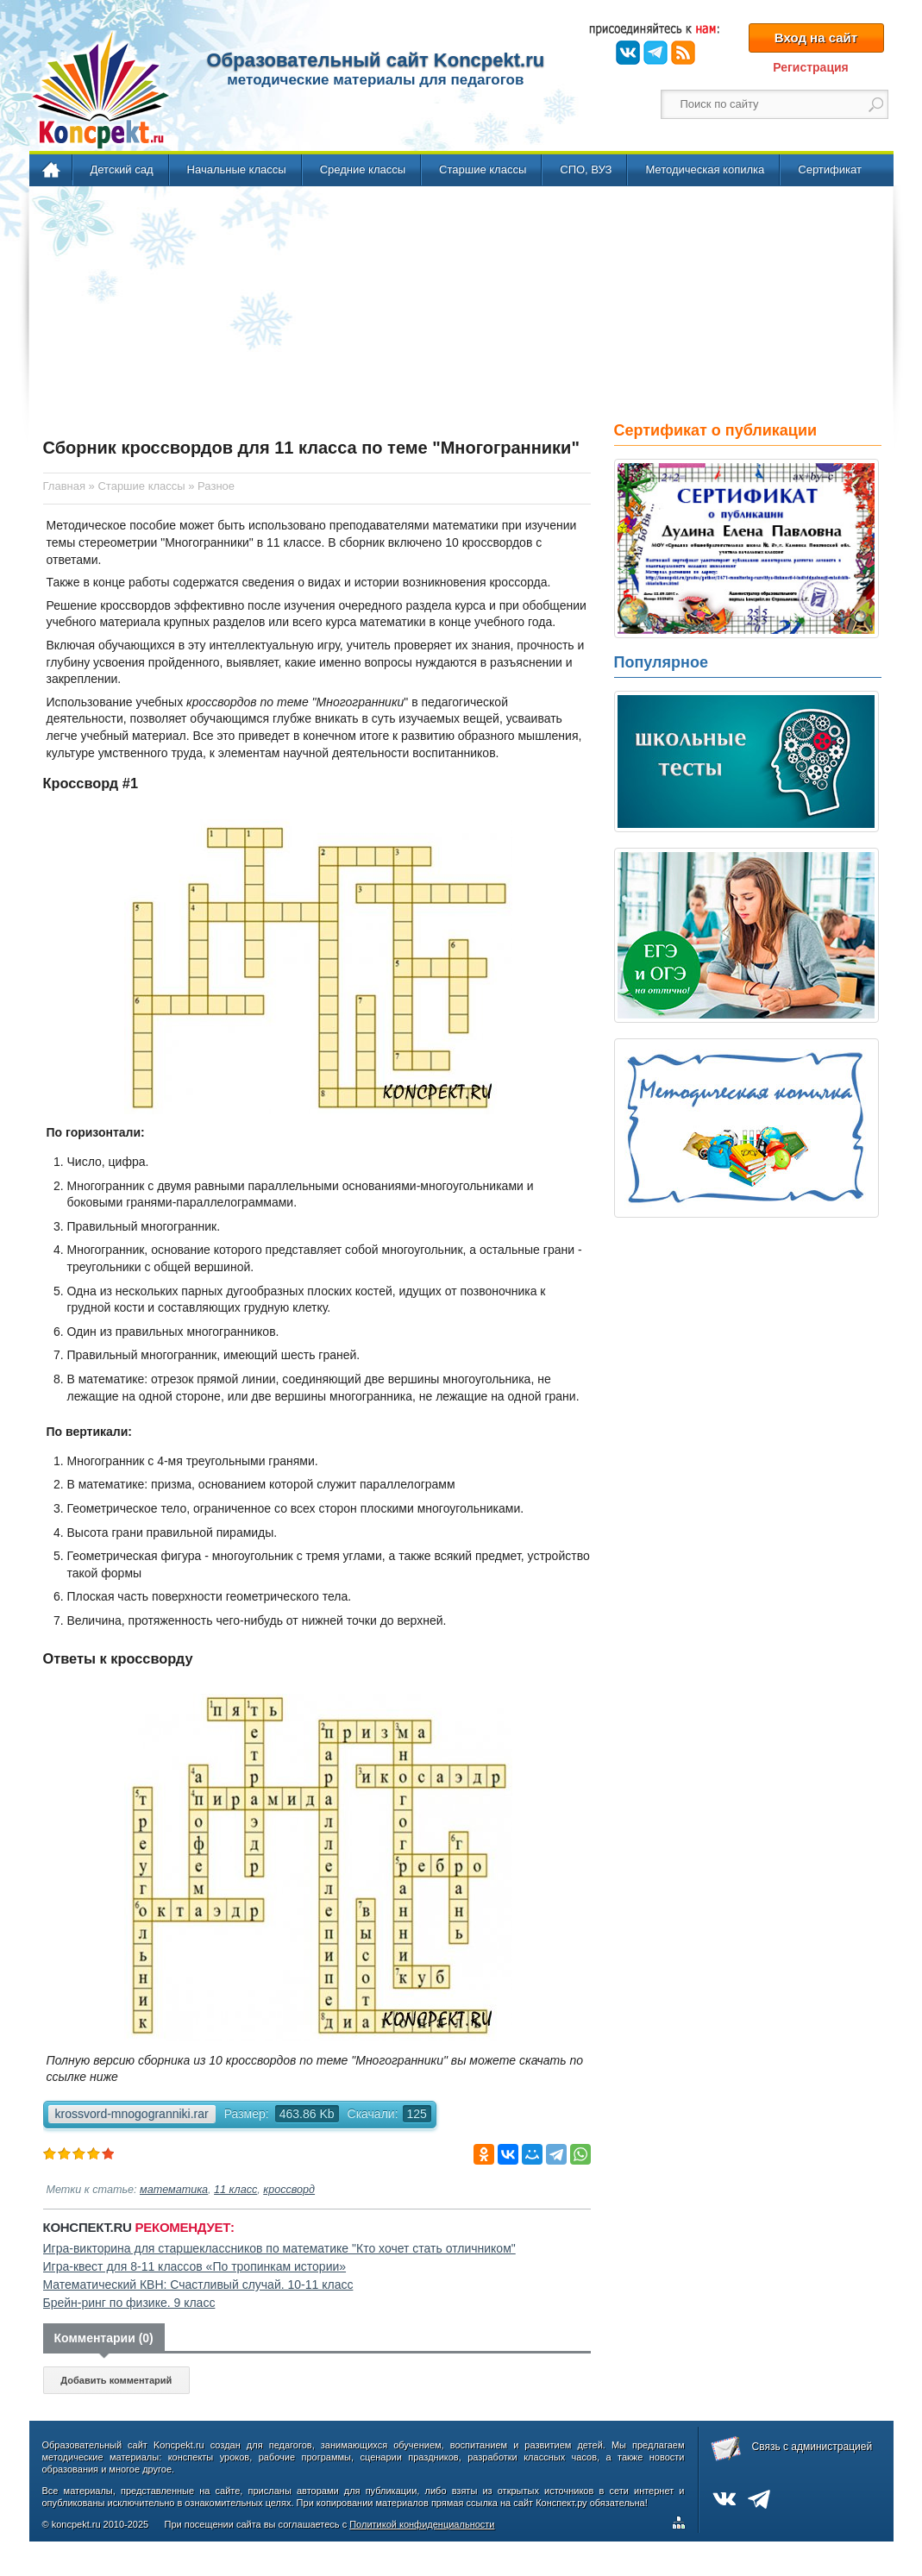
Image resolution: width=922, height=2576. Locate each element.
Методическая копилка (704, 169)
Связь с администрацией (812, 2447)
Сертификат (830, 169)
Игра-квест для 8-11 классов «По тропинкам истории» (195, 2266)
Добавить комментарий (116, 2380)
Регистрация (811, 67)
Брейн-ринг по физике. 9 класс (129, 2303)
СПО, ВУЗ (586, 169)
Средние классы (362, 169)
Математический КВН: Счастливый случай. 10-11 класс (198, 2284)
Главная (52, 170)
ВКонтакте (628, 53)
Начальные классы (236, 169)
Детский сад (122, 169)
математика (174, 2190)
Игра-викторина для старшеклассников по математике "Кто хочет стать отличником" (279, 2248)
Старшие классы (482, 169)
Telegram (655, 53)
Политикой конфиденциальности (421, 2524)
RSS (683, 53)
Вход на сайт (816, 37)
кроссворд (289, 2190)
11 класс (235, 2190)
